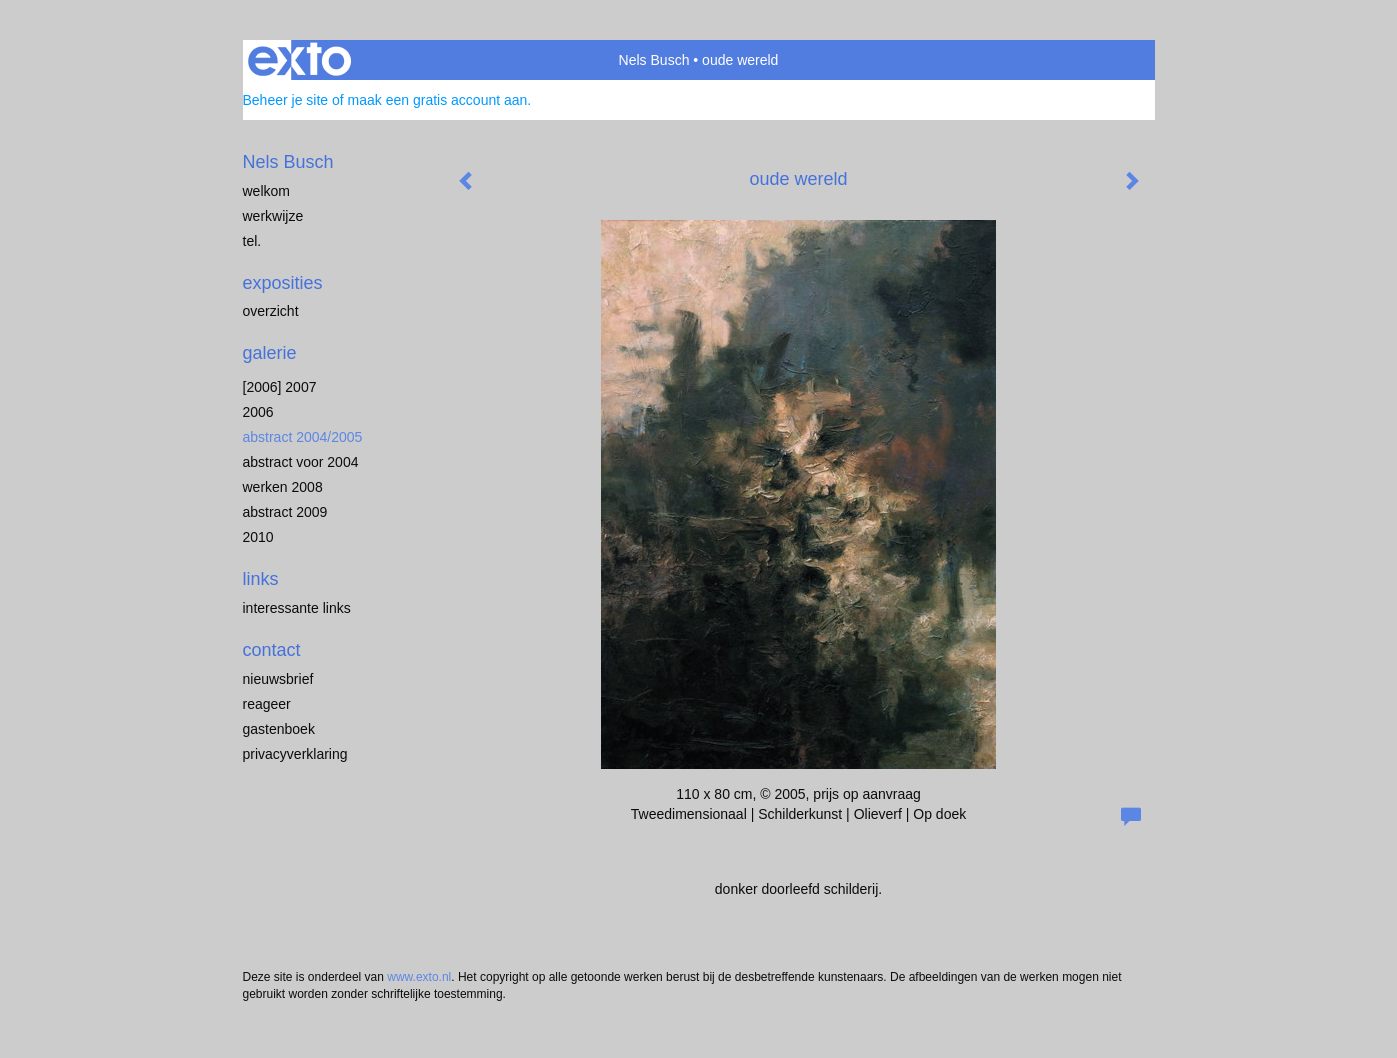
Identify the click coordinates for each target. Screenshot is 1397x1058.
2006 (258, 412)
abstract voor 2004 (301, 462)
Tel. (252, 241)
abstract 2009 (285, 512)
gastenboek (279, 729)
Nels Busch (654, 60)
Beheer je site (286, 100)
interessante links (297, 608)
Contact (272, 650)
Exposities (283, 283)
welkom (266, 191)
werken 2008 (283, 487)
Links (261, 579)
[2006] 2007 (280, 387)
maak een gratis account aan (438, 100)
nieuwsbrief (278, 679)
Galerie (270, 353)
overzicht (271, 311)
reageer (267, 704)
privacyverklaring (295, 754)
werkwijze (273, 216)
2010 (258, 537)
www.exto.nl (419, 977)
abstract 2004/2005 (303, 437)
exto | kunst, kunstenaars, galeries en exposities (299, 60)
